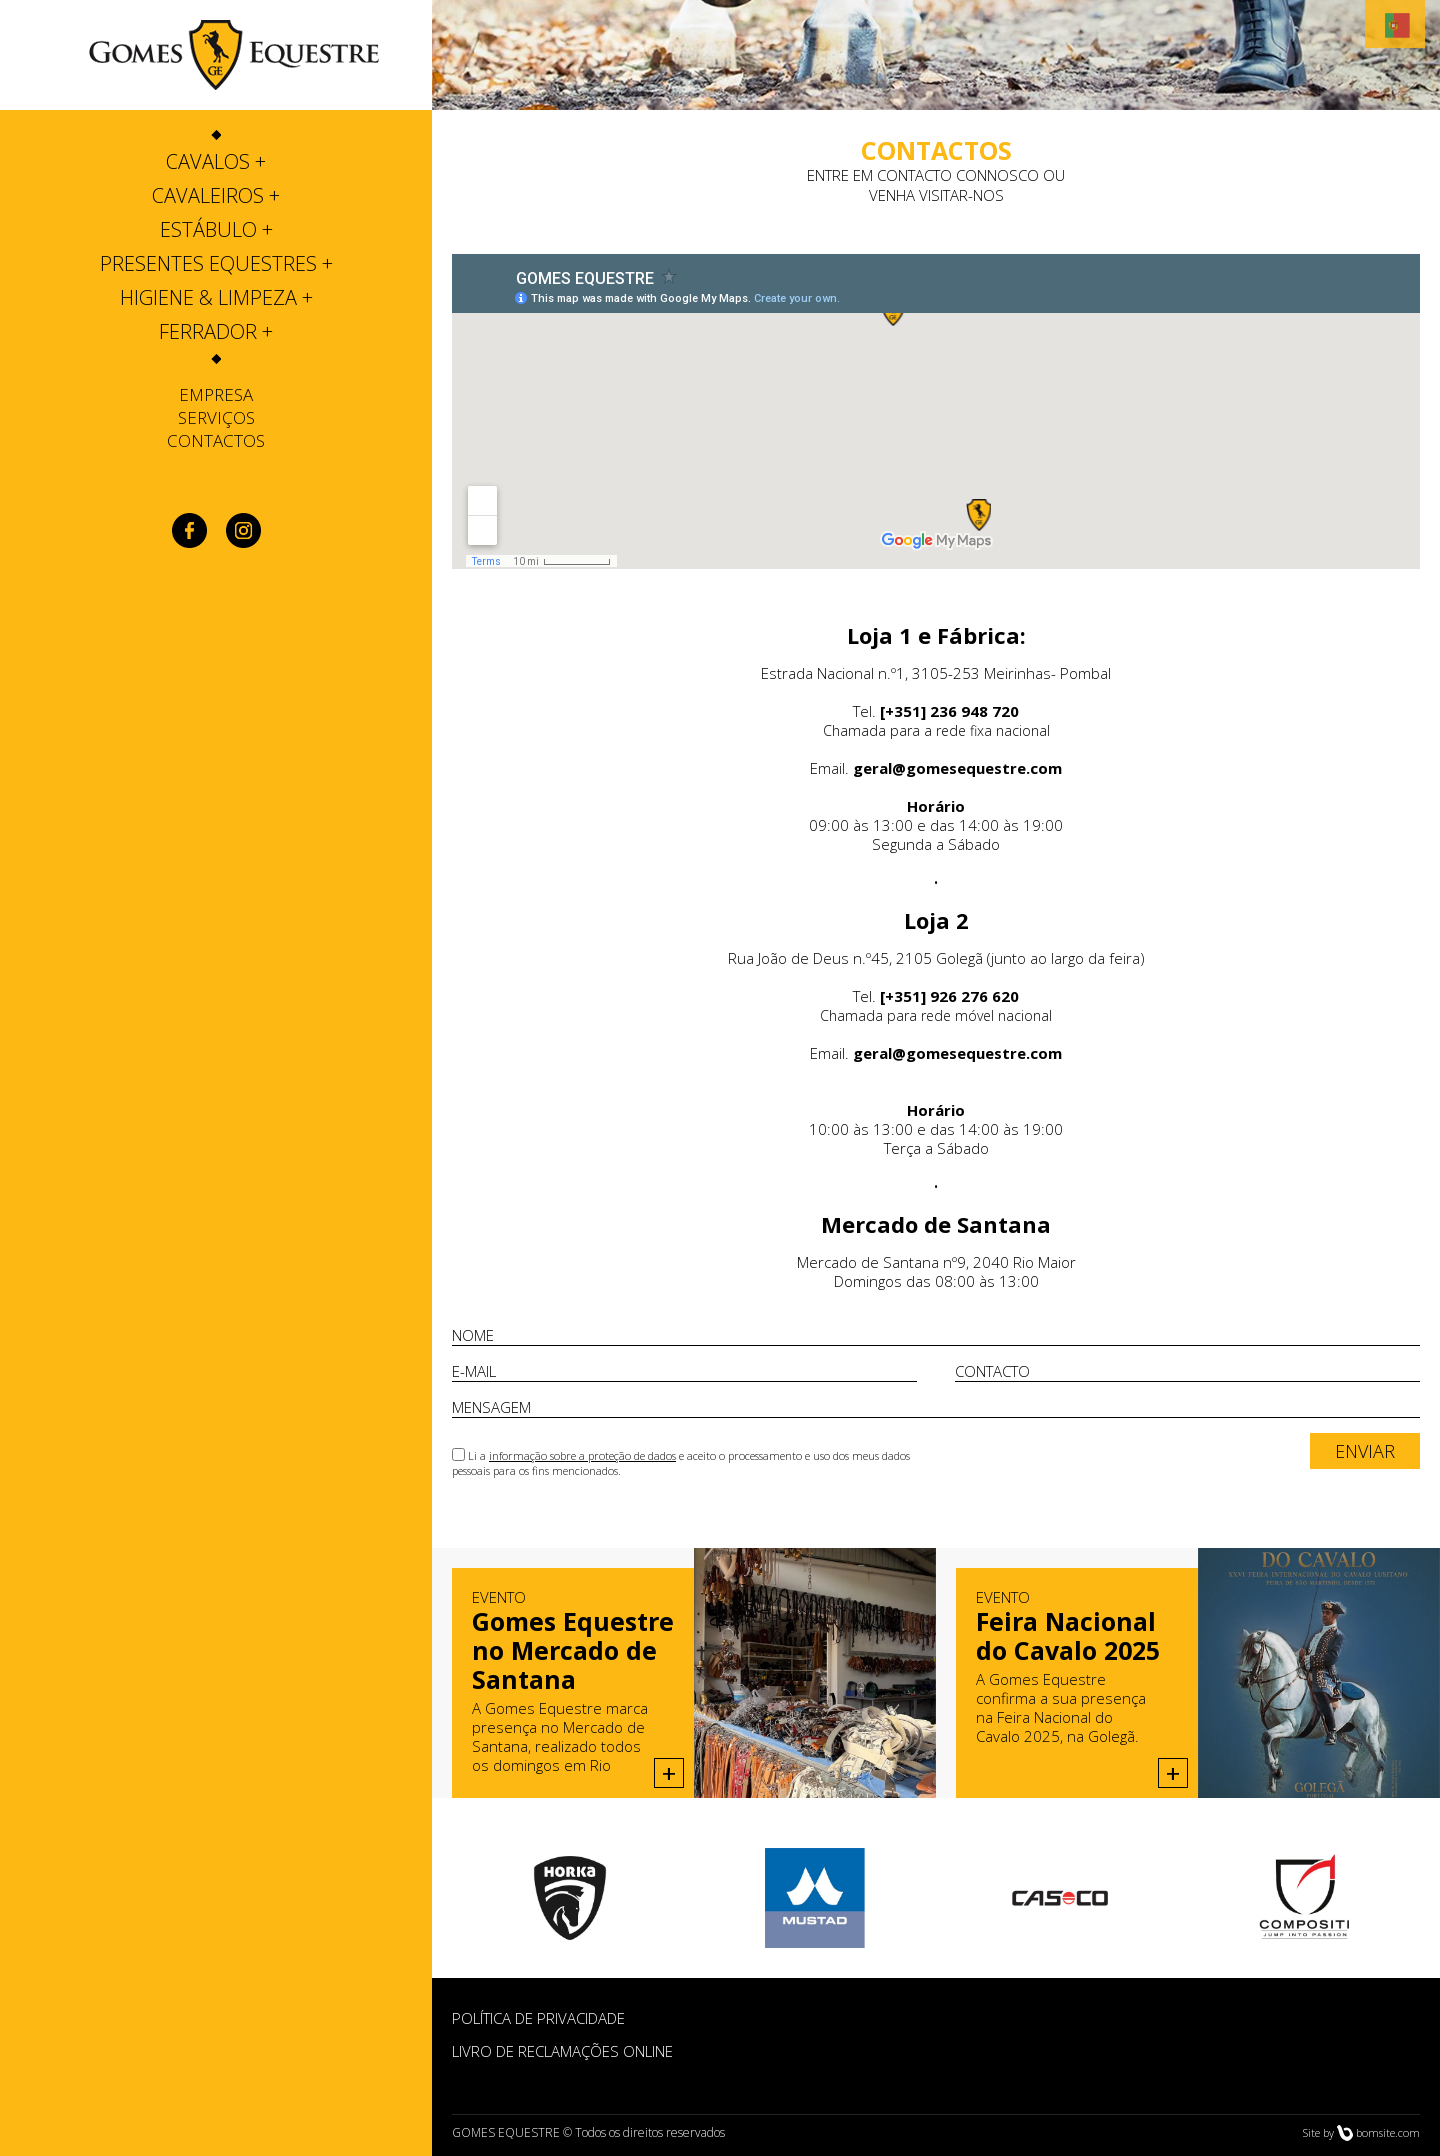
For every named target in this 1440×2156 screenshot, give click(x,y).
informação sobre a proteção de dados (582, 1455)
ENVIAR (1365, 1451)
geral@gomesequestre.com (957, 768)
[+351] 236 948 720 (949, 711)
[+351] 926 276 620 (949, 996)
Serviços (216, 417)
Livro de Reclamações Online (562, 2051)
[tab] (216, 162)
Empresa (216, 394)
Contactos (216, 440)
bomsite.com (1388, 2132)
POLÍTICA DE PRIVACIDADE (538, 2018)
